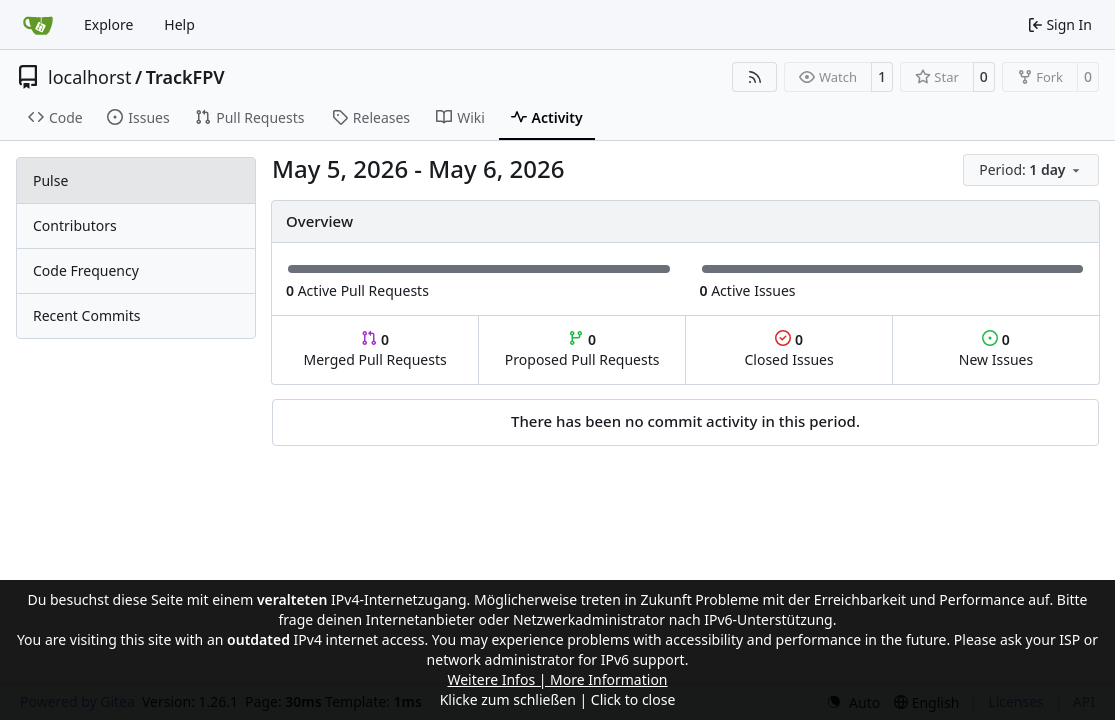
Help (179, 24)
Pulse (50, 180)
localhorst (89, 77)
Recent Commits (86, 315)
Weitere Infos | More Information (557, 679)
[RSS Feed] (755, 77)
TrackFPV (185, 77)
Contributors (75, 225)
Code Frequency (86, 270)
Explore (108, 24)
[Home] (38, 25)
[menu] (1031, 170)
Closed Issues (788, 349)
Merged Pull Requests (374, 349)
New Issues (996, 349)
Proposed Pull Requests (582, 349)
